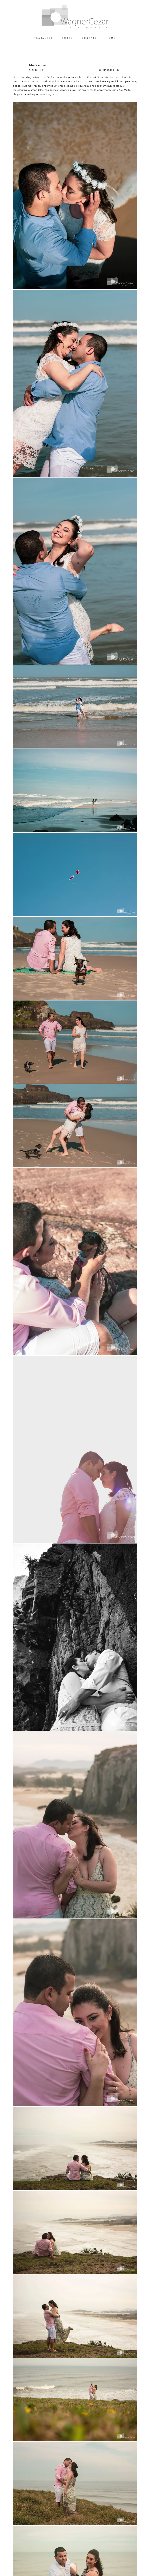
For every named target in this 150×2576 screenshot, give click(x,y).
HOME (111, 38)
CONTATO (89, 38)
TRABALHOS (43, 38)
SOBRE (67, 38)
